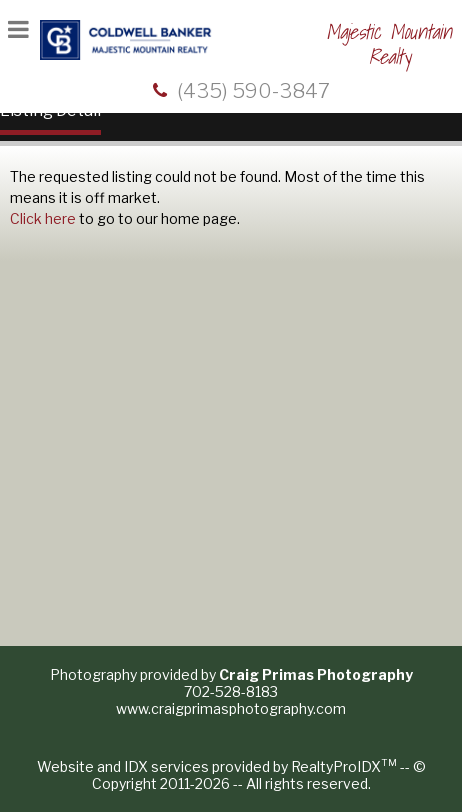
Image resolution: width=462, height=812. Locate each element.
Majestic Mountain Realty (389, 44)
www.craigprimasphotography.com (231, 708)
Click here (43, 218)
